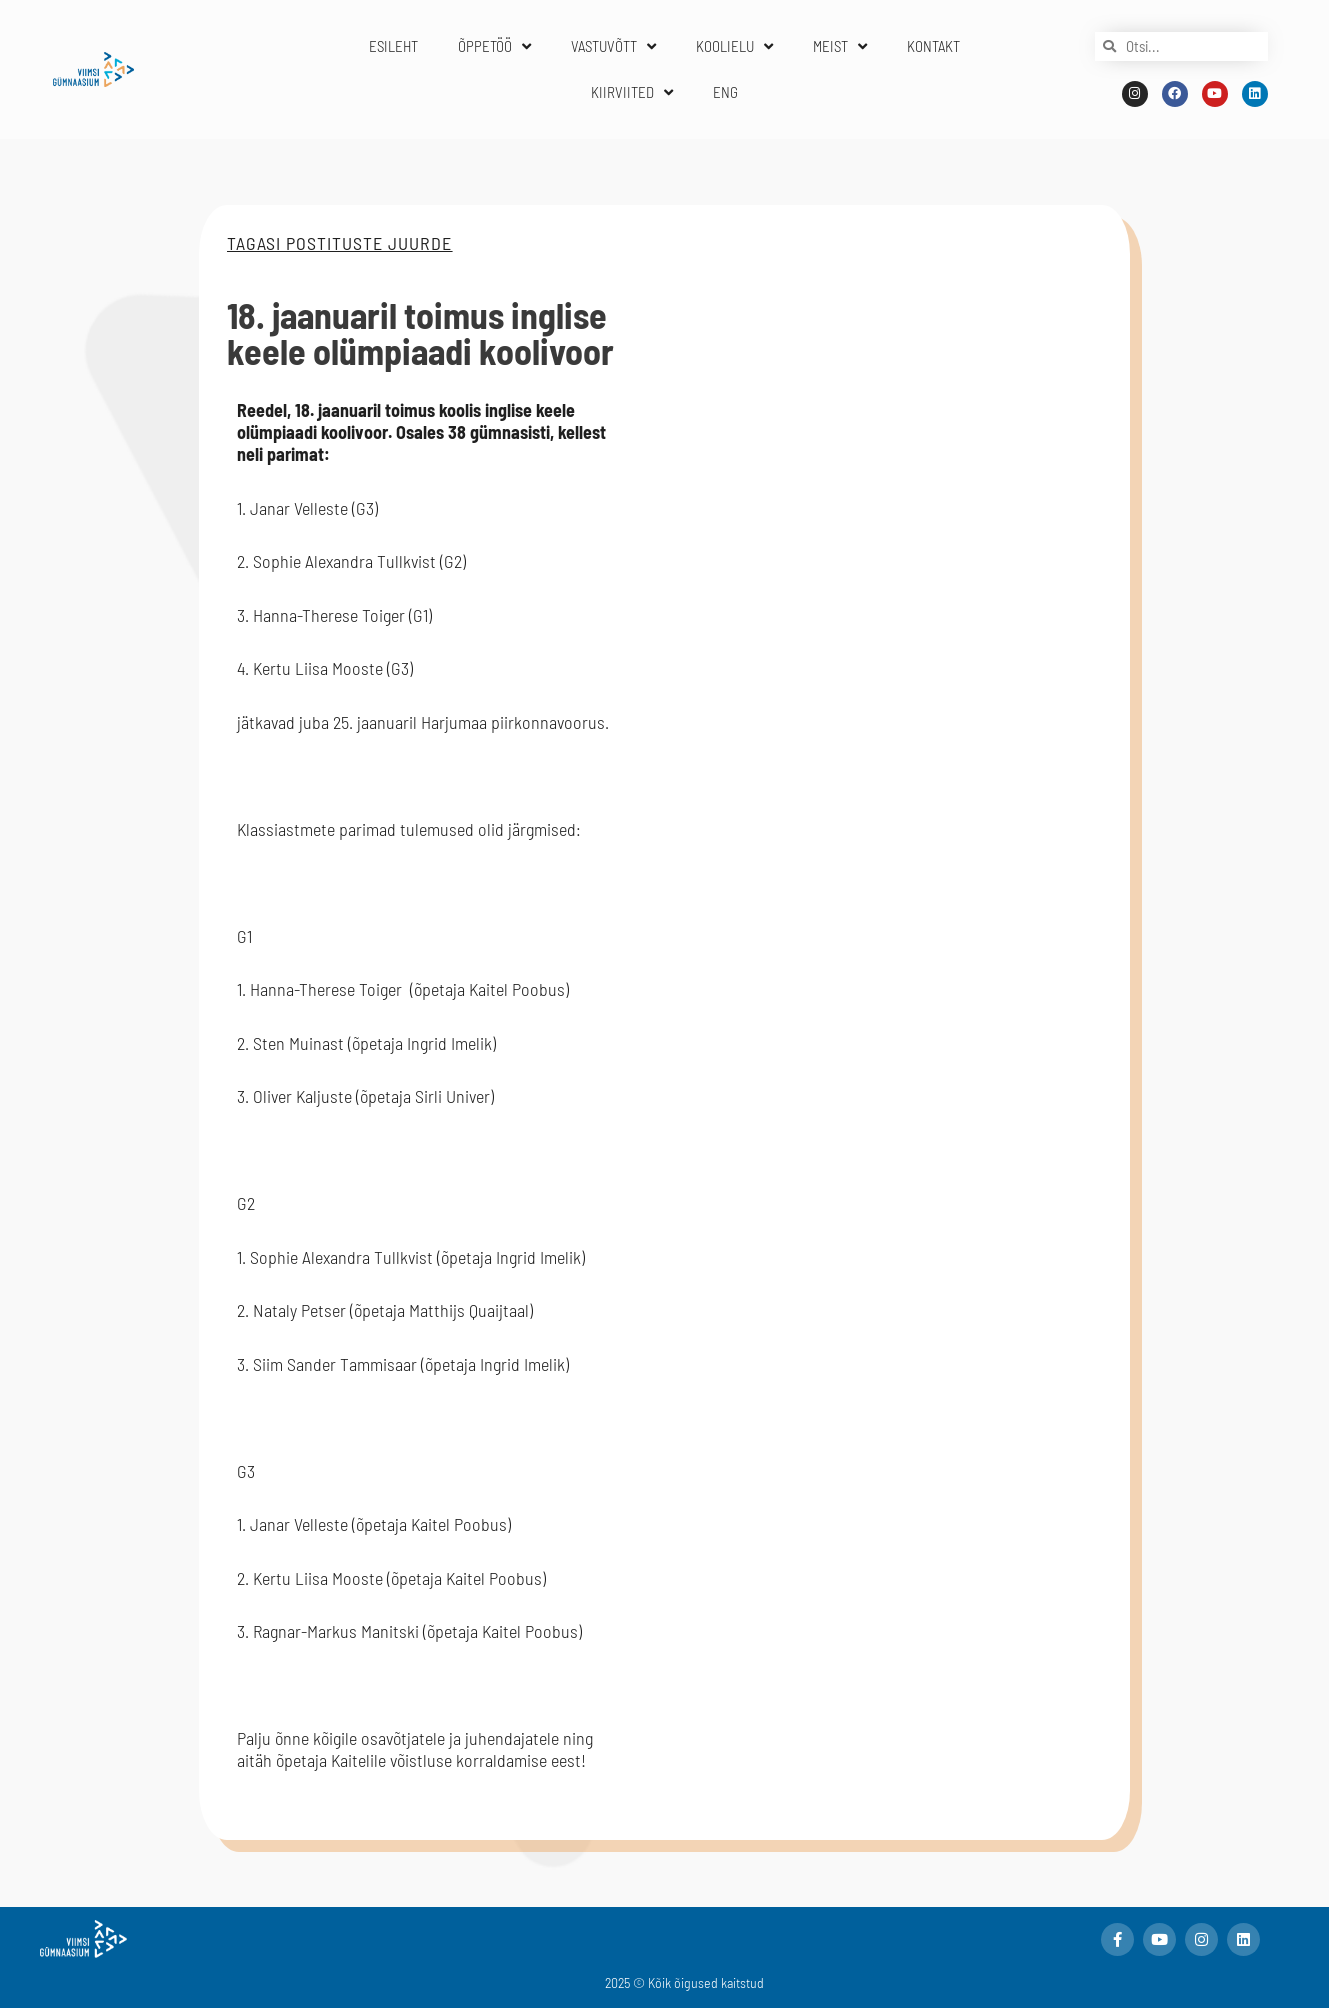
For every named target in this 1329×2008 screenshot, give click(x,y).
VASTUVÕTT (613, 46)
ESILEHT (393, 46)
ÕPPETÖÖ (494, 46)
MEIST (840, 46)
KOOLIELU (734, 46)
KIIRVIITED (632, 92)
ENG (725, 92)
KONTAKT (933, 46)
